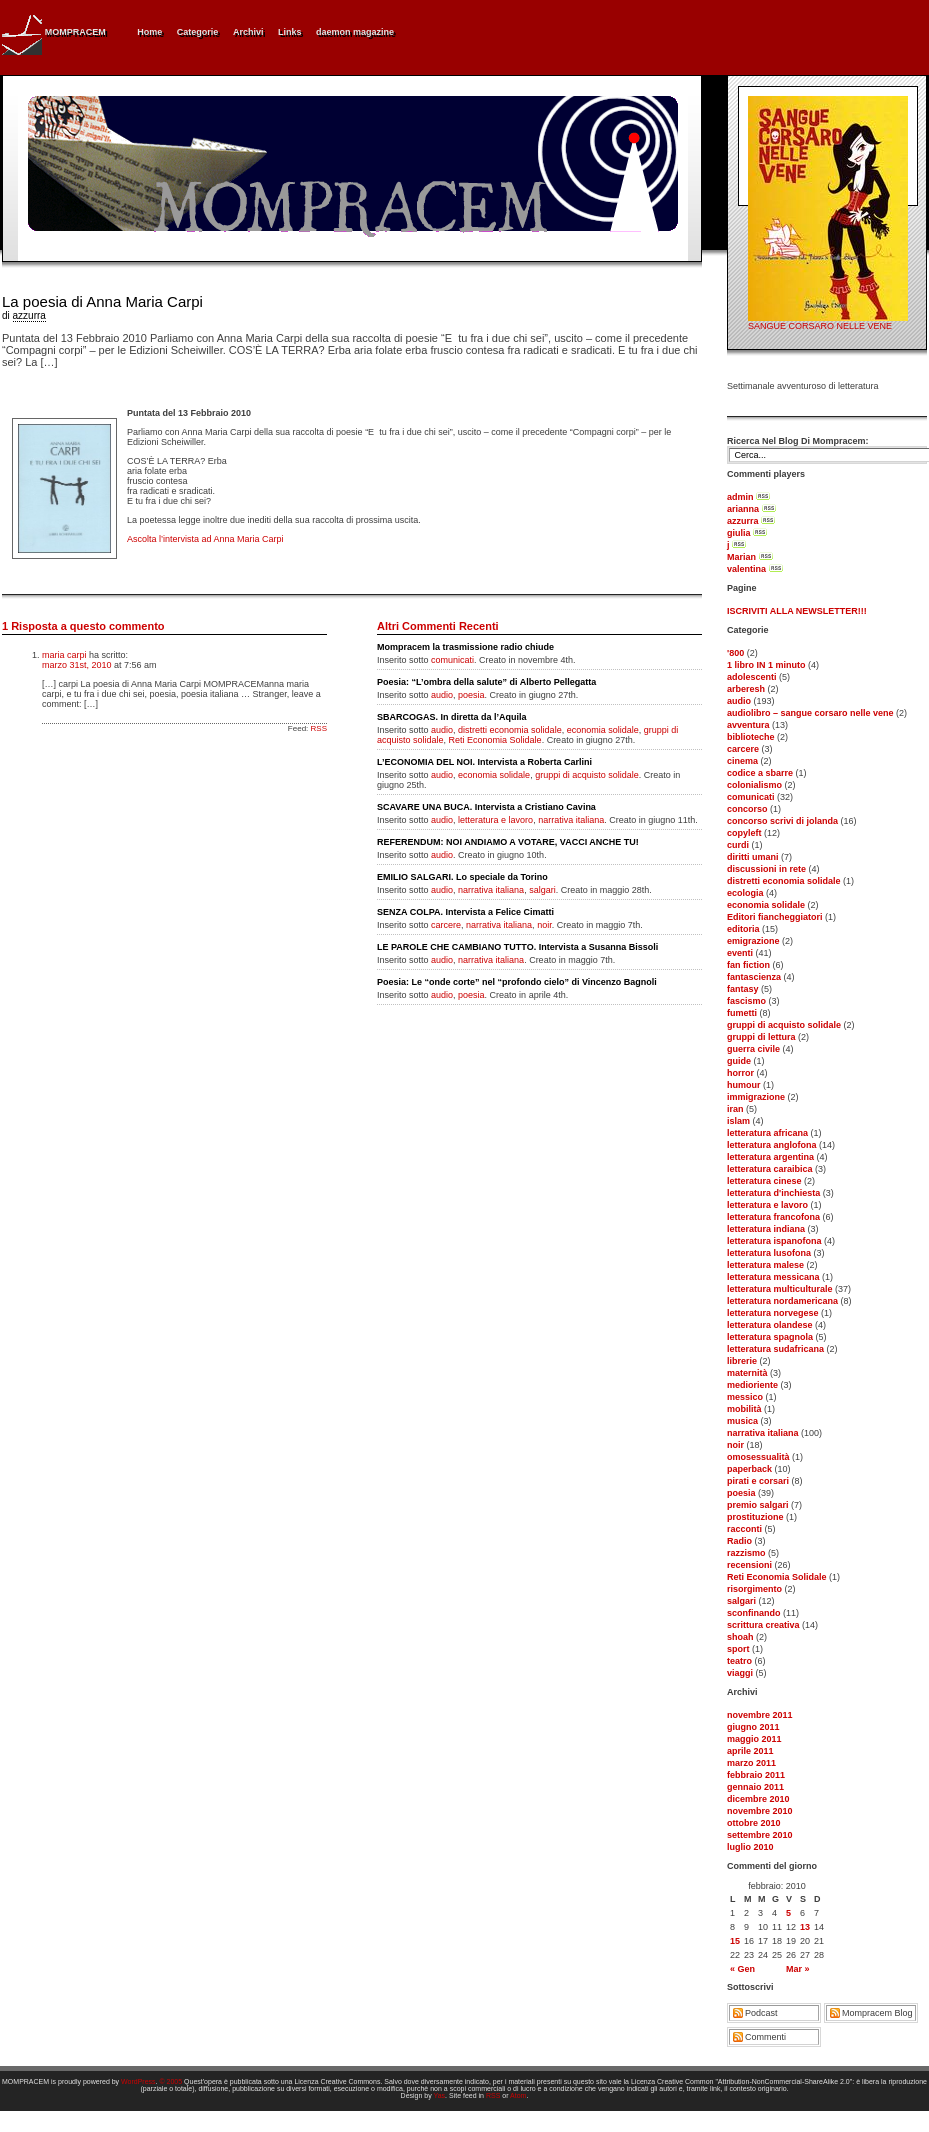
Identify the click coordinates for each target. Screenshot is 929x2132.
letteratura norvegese (773, 1313)
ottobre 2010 (754, 1823)
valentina (746, 569)
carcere (743, 749)
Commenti (765, 2037)
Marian (741, 557)
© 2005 (170, 2081)
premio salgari (758, 1505)
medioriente (752, 1385)
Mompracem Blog (877, 2013)
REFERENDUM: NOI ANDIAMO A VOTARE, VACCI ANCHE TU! (508, 842)
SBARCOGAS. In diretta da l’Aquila (452, 717)
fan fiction (748, 965)
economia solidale (766, 905)
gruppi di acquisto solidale (784, 1025)
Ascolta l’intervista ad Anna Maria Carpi (205, 539)
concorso (747, 809)
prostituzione (755, 1517)
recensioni (749, 1565)
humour (744, 1085)
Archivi (248, 32)
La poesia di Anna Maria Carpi (102, 301)
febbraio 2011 (756, 1775)
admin (740, 497)
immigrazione (756, 1097)
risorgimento (754, 1589)
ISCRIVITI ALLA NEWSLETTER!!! (797, 611)
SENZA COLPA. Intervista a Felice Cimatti (465, 912)
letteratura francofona (773, 1217)
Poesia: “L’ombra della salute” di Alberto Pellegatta (486, 682)
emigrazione (753, 941)
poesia (741, 1493)
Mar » (798, 1969)
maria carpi (64, 655)
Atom (518, 2095)
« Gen (742, 1969)
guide (739, 1061)
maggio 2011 (754, 1739)
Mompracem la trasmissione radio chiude (465, 647)
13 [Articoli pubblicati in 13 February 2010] (805, 1927)
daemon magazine (355, 32)
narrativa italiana (763, 1433)
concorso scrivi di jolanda (782, 821)
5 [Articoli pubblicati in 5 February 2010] (788, 1913)
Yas (440, 2095)
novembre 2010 (760, 1811)
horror (740, 1073)
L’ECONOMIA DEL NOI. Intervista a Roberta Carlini (484, 762)
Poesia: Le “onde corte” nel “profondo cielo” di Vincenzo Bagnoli (517, 982)
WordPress (138, 2081)
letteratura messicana (773, 1277)
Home (149, 32)
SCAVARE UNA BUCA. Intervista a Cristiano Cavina (486, 807)
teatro (739, 1661)
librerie (742, 1361)
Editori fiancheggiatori (775, 917)
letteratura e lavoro (767, 1205)
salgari (741, 1601)
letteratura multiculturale (780, 1289)
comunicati (751, 797)
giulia (739, 533)
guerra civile (753, 1049)
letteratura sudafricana (775, 1349)
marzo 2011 (751, 1763)
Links (290, 32)
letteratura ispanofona (774, 1241)
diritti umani (753, 857)
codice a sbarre (760, 773)
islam (738, 1121)
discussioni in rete (766, 869)
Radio (739, 1541)
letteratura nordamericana (782, 1301)
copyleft (744, 833)
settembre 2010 (760, 1835)
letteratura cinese (764, 1181)
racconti (744, 1529)
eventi (740, 953)
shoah (740, 1637)
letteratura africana (767, 1133)
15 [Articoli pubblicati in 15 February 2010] (735, 1941)
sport (738, 1649)
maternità (747, 1373)
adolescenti (752, 677)
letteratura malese (765, 1265)
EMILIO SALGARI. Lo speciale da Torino (462, 877)
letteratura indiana (766, 1229)
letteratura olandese (770, 1325)
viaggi (740, 1673)
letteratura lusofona (769, 1253)
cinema (742, 761)
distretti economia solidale (784, 881)
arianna (743, 509)
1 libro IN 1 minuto (766, 665)
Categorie (198, 32)
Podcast (761, 2013)
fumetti (742, 1013)
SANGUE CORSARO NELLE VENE (820, 326)
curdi (738, 845)
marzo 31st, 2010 (77, 665)
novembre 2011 (760, 1715)
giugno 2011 (753, 1727)
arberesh (746, 689)
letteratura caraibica (770, 1169)
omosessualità (758, 1457)
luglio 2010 (750, 1847)
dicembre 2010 (758, 1799)
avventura (748, 725)
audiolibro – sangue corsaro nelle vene (810, 713)
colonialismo (754, 785)
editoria (743, 929)
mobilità (744, 1409)
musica (742, 1421)
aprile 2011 (750, 1751)
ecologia (745, 893)
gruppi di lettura (761, 1037)
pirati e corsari (758, 1481)
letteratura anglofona (772, 1145)
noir (735, 1445)
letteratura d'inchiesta (773, 1193)
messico (745, 1397)
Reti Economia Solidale (777, 1577)
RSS (319, 728)
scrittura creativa (763, 1625)
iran (735, 1109)
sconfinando (754, 1613)
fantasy (743, 989)
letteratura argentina (770, 1157)
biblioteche (751, 737)
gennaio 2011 (755, 1787)
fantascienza (754, 977)
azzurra (743, 521)
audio (739, 701)
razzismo (746, 1553)
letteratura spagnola (770, 1337)
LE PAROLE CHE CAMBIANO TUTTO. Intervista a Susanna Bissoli (517, 947)
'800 (735, 653)
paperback (749, 1469)
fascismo (746, 1001)
